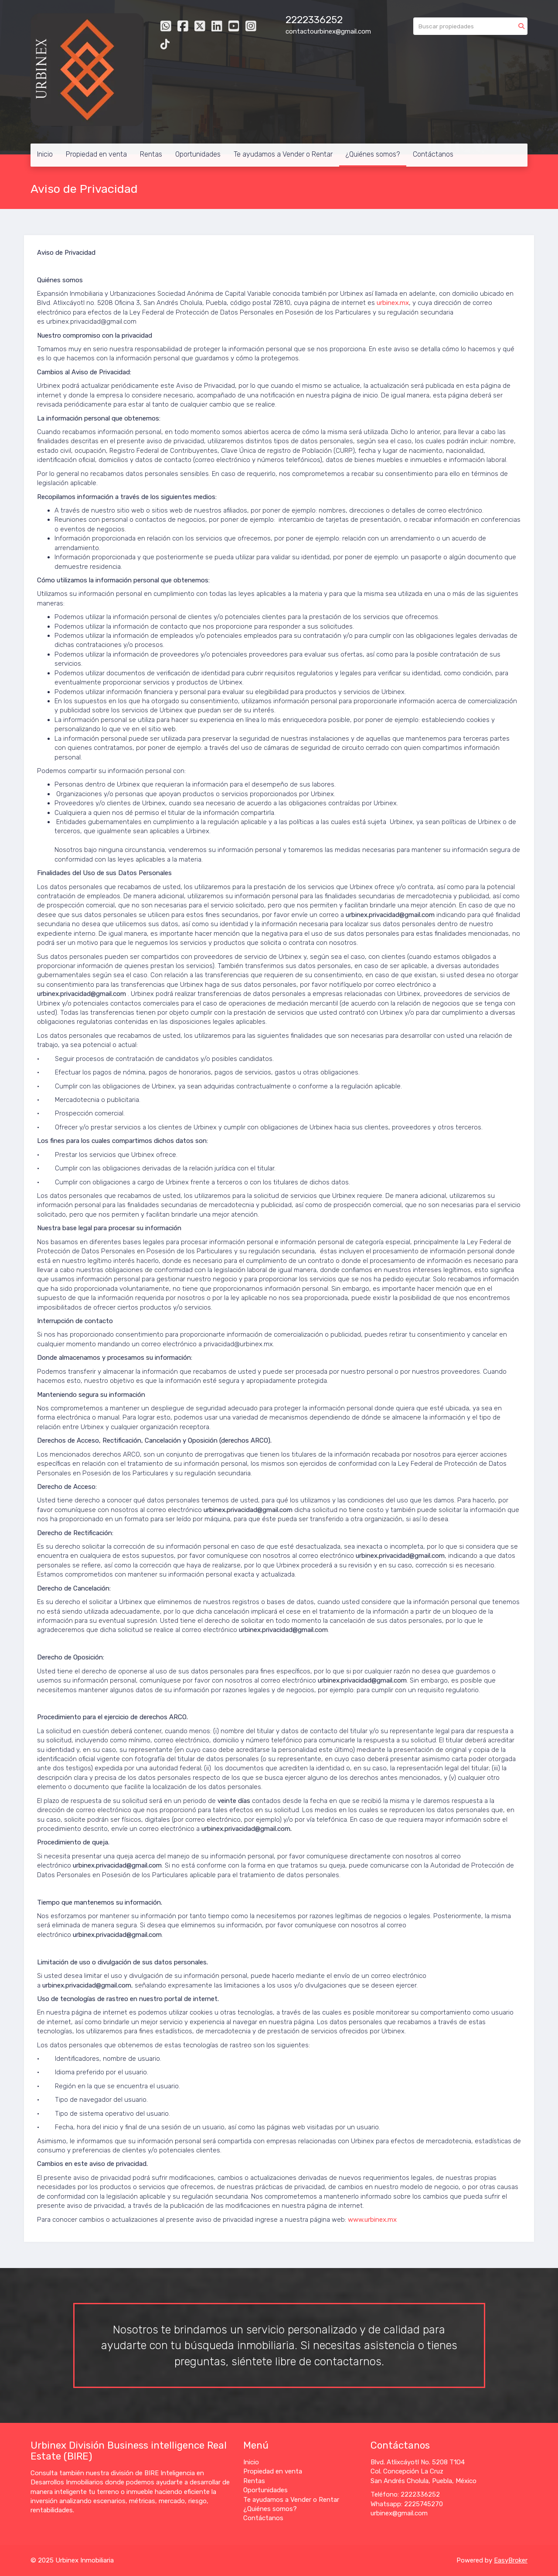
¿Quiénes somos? (373, 154)
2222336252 (314, 20)
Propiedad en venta (96, 154)
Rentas (151, 154)
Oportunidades (198, 154)
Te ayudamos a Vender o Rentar (283, 154)
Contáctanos (433, 154)
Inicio (45, 154)
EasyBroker (510, 2560)
